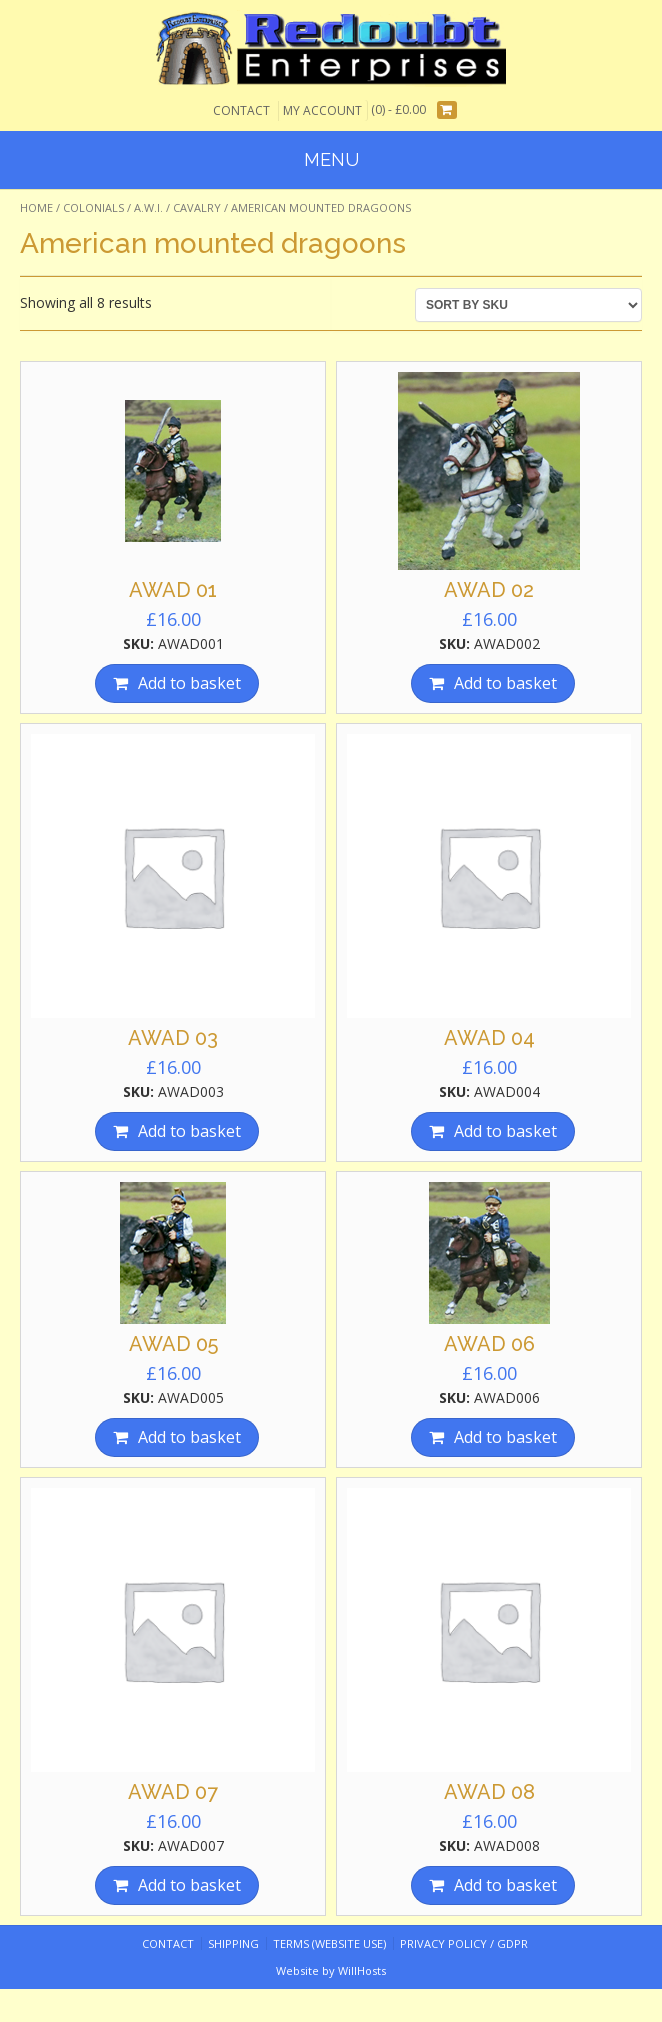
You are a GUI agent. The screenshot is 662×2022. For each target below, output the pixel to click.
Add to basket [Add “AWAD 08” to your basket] (505, 1885)
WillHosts (362, 1970)
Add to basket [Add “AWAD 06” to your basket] (505, 1437)
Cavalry (197, 207)
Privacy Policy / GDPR (464, 1943)
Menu (331, 159)
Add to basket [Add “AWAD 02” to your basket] (505, 683)
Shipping (233, 1943)
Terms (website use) (329, 1943)
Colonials (93, 207)
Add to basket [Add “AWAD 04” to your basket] (505, 1131)
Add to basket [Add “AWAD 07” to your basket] (189, 1885)
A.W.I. (148, 207)
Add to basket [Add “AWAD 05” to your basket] (189, 1437)
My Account (322, 110)
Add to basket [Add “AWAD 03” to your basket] (189, 1131)
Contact (241, 110)
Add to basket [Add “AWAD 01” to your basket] (189, 683)
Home (36, 207)
